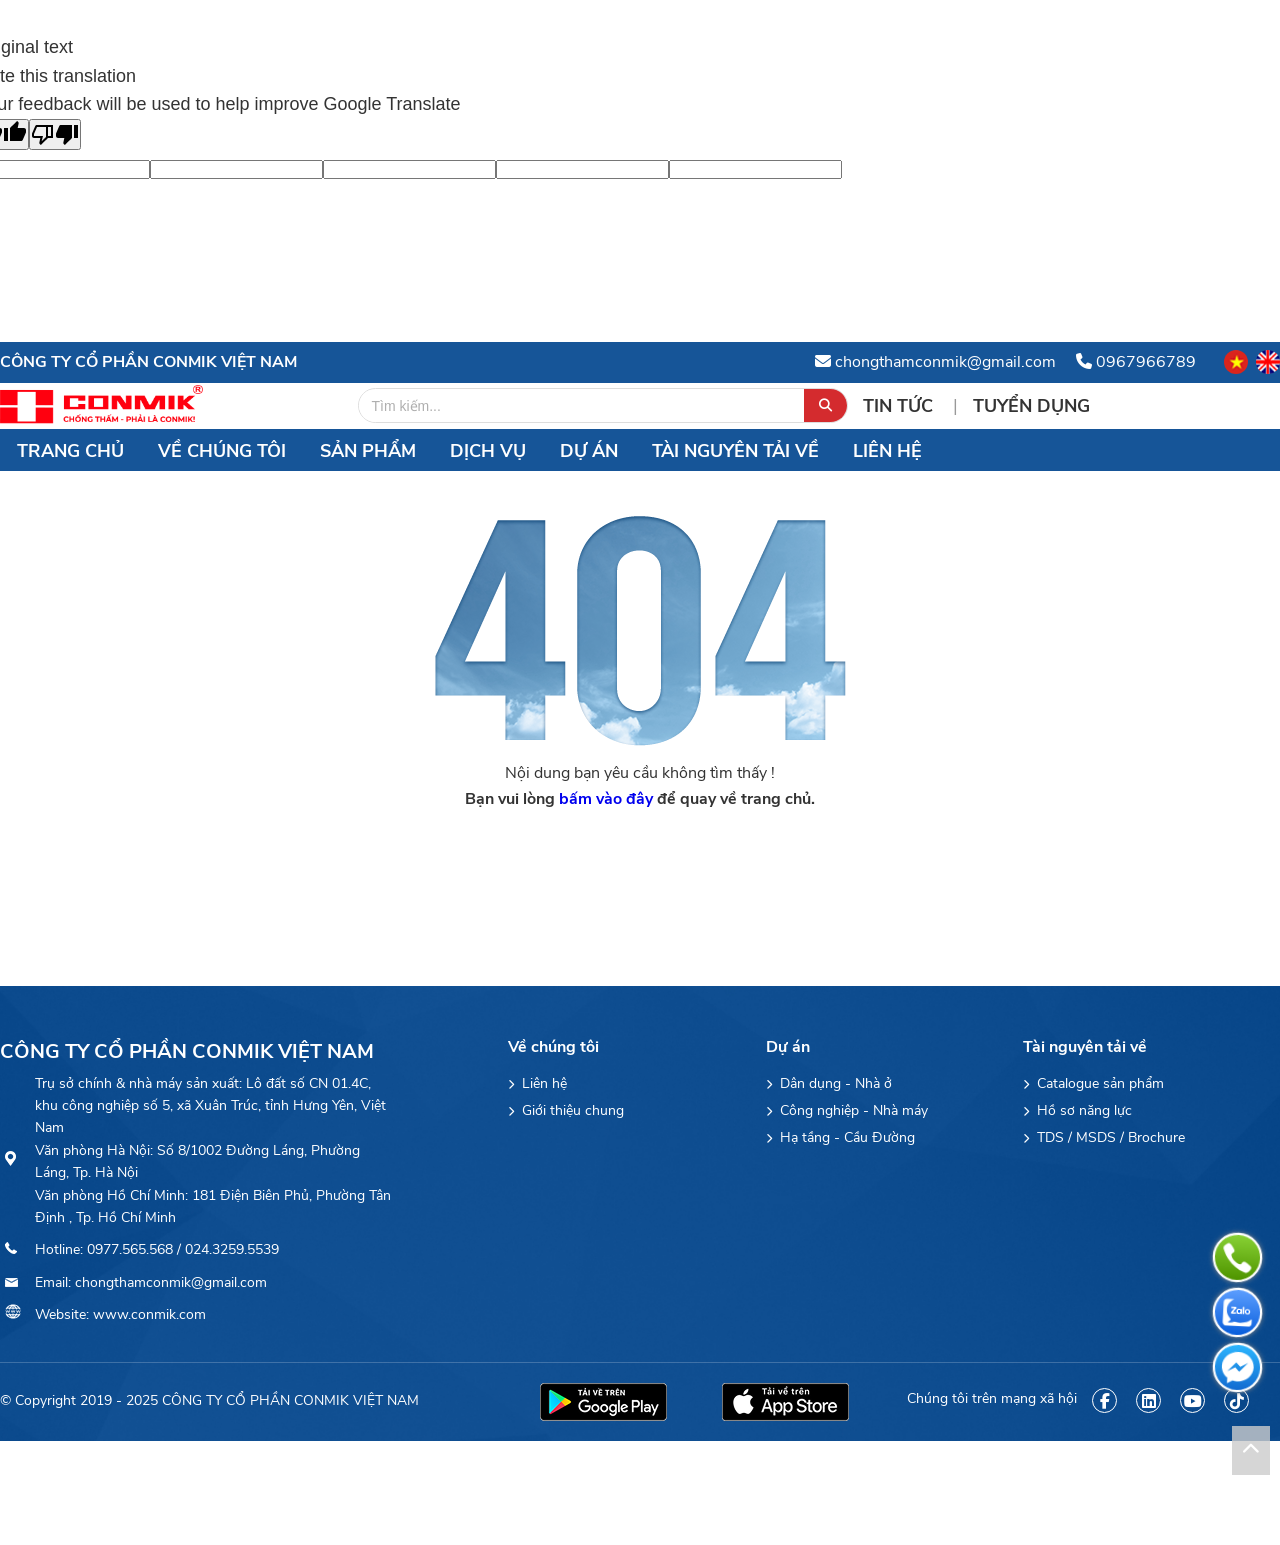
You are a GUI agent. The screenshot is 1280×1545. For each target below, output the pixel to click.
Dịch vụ (488, 451)
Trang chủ (70, 451)
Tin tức (900, 406)
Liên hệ (887, 451)
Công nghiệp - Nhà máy (847, 1110)
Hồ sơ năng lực (1077, 1110)
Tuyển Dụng (1031, 406)
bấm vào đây (606, 799)
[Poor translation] (55, 134)
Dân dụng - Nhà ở (829, 1083)
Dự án (589, 451)
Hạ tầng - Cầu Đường (840, 1137)
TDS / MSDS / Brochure (1104, 1137)
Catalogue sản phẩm (1093, 1083)
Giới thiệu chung (566, 1110)
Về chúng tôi (222, 451)
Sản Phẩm (368, 451)
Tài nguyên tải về (735, 451)
